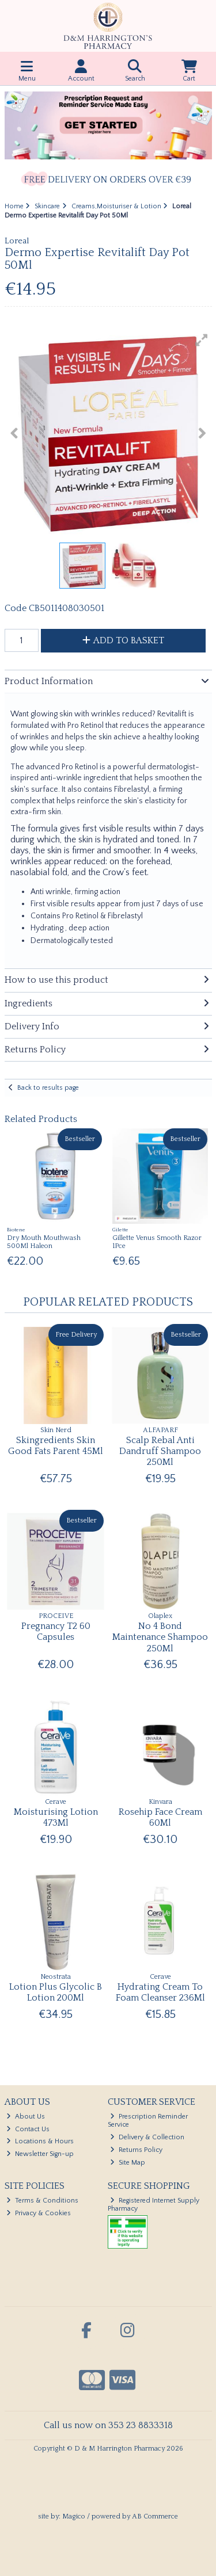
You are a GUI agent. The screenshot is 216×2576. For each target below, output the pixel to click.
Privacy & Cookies (38, 2213)
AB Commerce (155, 2516)
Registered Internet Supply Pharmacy (153, 2204)
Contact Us (28, 2129)
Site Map (127, 2162)
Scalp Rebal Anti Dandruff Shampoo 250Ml (160, 1451)
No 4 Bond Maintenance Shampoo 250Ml (160, 1637)
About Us (25, 2116)
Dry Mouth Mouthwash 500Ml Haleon (44, 1242)
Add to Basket (123, 640)
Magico (73, 2516)
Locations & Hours (40, 2141)
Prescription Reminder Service (148, 2120)
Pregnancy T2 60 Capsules (55, 1631)
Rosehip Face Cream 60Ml (160, 1817)
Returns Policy (136, 2150)
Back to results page (48, 1088)
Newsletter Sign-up (40, 2154)
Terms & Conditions (42, 2200)
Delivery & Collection (147, 2137)
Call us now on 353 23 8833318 (108, 2425)
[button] (201, 340)
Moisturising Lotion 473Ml (56, 1817)
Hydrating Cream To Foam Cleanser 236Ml (160, 1992)
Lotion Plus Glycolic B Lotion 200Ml (55, 1992)
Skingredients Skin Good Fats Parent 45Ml (55, 1445)
